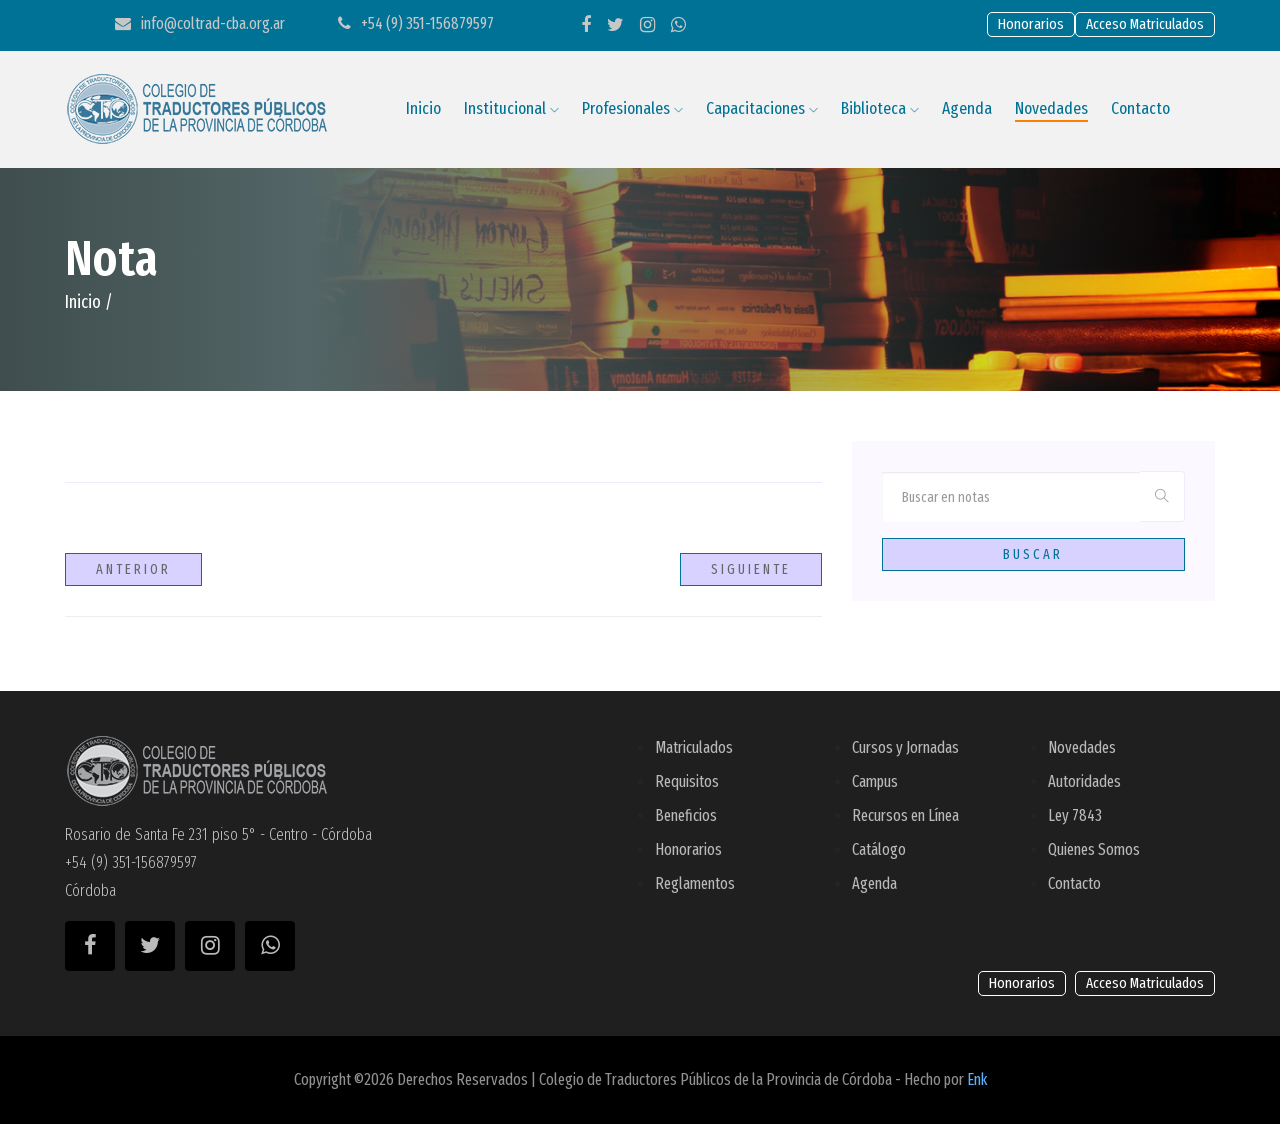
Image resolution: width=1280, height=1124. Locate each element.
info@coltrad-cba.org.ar (200, 23)
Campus (875, 781)
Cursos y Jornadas (905, 747)
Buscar (1033, 554)
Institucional (511, 108)
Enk (977, 1079)
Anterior (133, 569)
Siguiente (751, 569)
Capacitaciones (762, 108)
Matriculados (694, 747)
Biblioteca (880, 108)
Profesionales (632, 108)
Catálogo (879, 849)
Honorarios (688, 849)
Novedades (1051, 108)
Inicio (423, 108)
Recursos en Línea (905, 815)
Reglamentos (695, 883)
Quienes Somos (1094, 849)
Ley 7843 (1075, 815)
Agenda (967, 108)
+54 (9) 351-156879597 (416, 23)
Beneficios (686, 815)
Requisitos (687, 781)
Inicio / (89, 302)
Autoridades (1084, 781)
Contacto (1140, 108)
